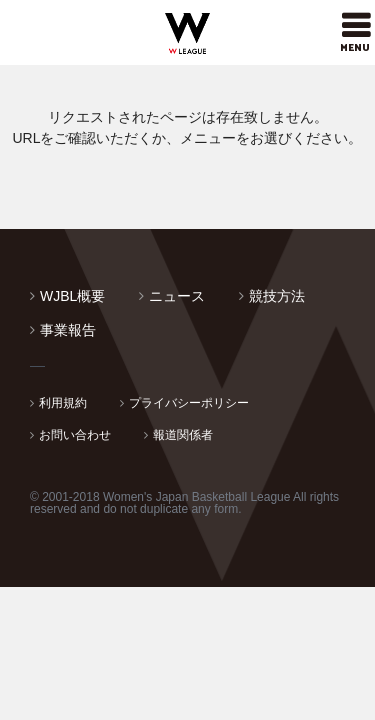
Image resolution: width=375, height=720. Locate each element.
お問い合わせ (75, 435)
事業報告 (68, 330)
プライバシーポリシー (189, 403)
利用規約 (63, 403)
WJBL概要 (72, 296)
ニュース (177, 296)
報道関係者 (183, 435)
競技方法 (277, 296)
